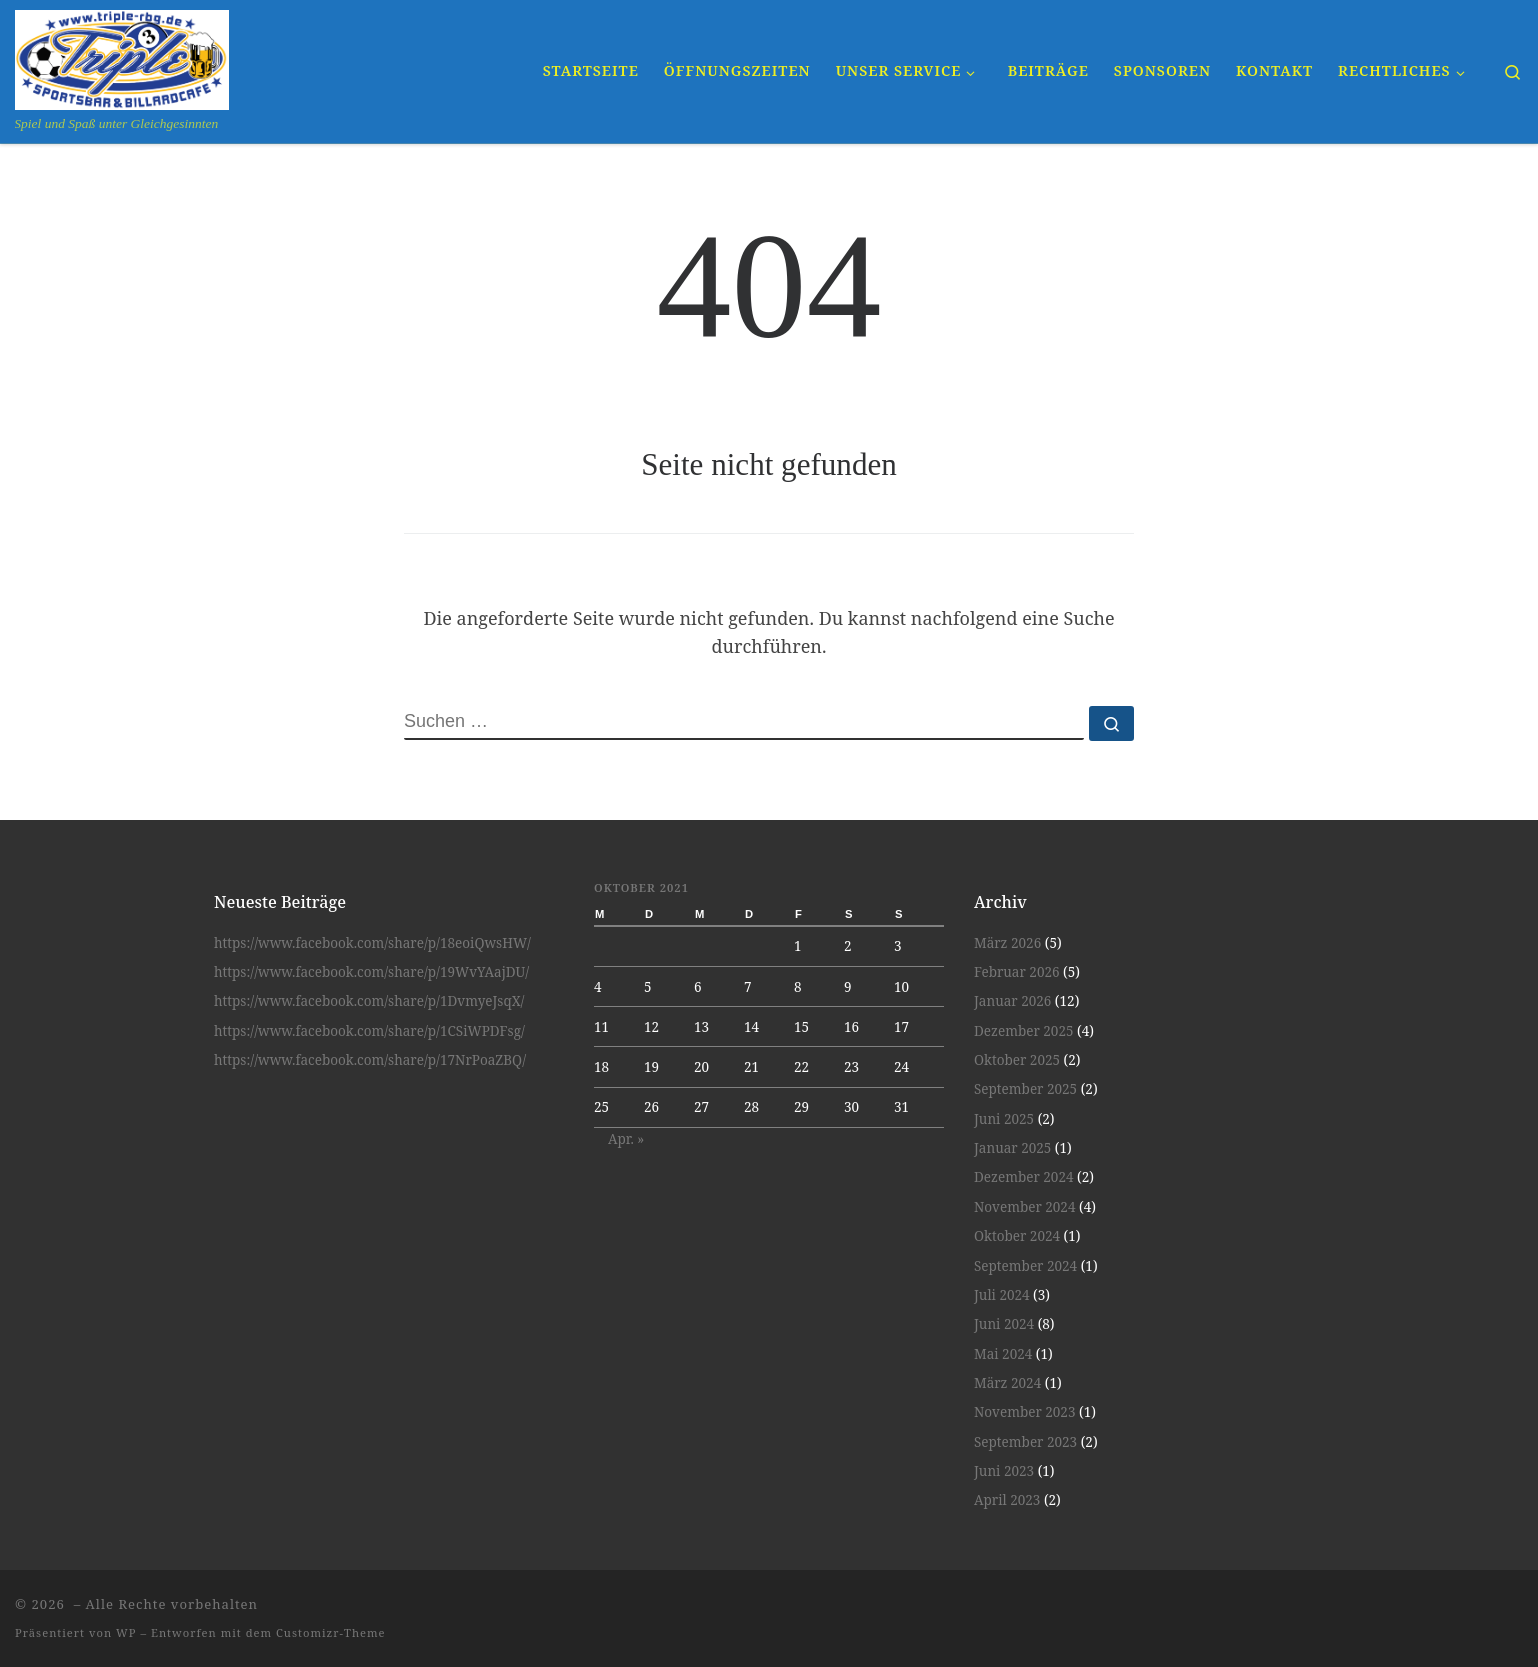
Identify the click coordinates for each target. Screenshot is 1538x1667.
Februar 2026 (1017, 972)
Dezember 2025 (1023, 1031)
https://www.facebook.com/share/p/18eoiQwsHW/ (372, 943)
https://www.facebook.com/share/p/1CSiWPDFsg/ (369, 1031)
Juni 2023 (1004, 1471)
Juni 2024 (1004, 1324)
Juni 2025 (1004, 1119)
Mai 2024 (1003, 1354)
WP (126, 1632)
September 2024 (1025, 1266)
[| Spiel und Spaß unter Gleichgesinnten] (122, 57)
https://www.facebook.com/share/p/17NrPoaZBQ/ (370, 1060)
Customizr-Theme (331, 1632)
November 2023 (1024, 1412)
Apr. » (626, 1139)
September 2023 (1025, 1442)
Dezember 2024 (1023, 1177)
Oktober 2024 (1017, 1236)
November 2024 (1024, 1207)
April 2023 (1007, 1500)
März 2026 (1007, 943)
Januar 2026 (1012, 1001)
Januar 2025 (1012, 1148)
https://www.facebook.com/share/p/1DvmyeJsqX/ (369, 1001)
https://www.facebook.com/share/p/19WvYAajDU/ (371, 972)
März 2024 (1007, 1383)
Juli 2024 (1002, 1295)
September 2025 (1025, 1089)
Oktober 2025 (1017, 1060)
